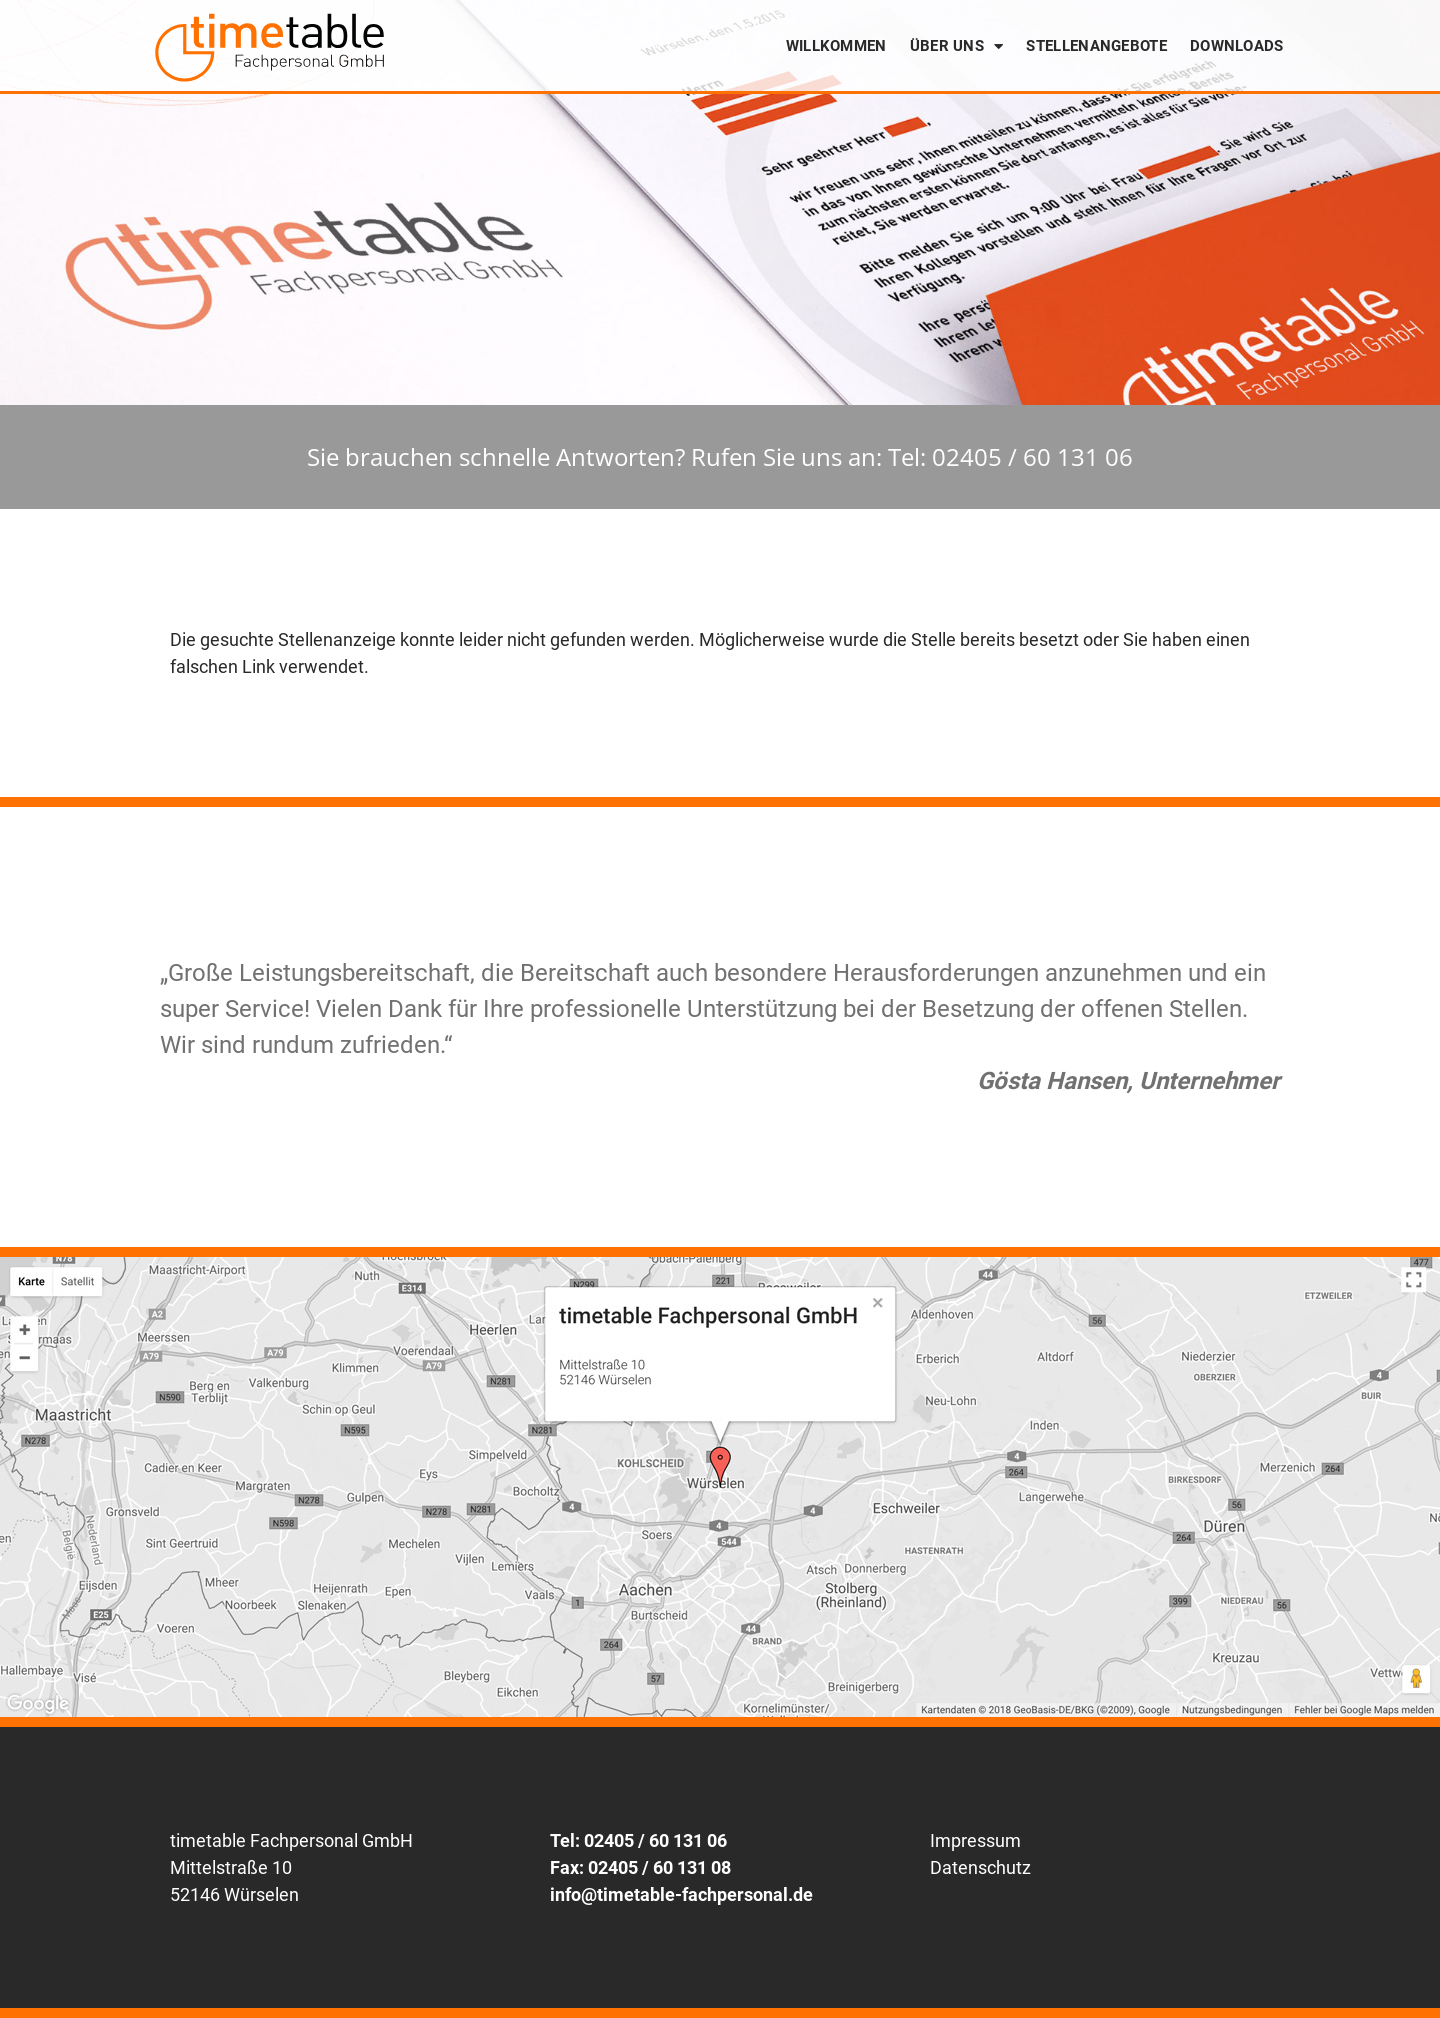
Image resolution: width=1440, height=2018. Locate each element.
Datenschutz (980, 1867)
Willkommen (836, 46)
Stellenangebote (1096, 46)
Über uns (957, 46)
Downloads (1237, 46)
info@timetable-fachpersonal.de (681, 1894)
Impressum (975, 1840)
